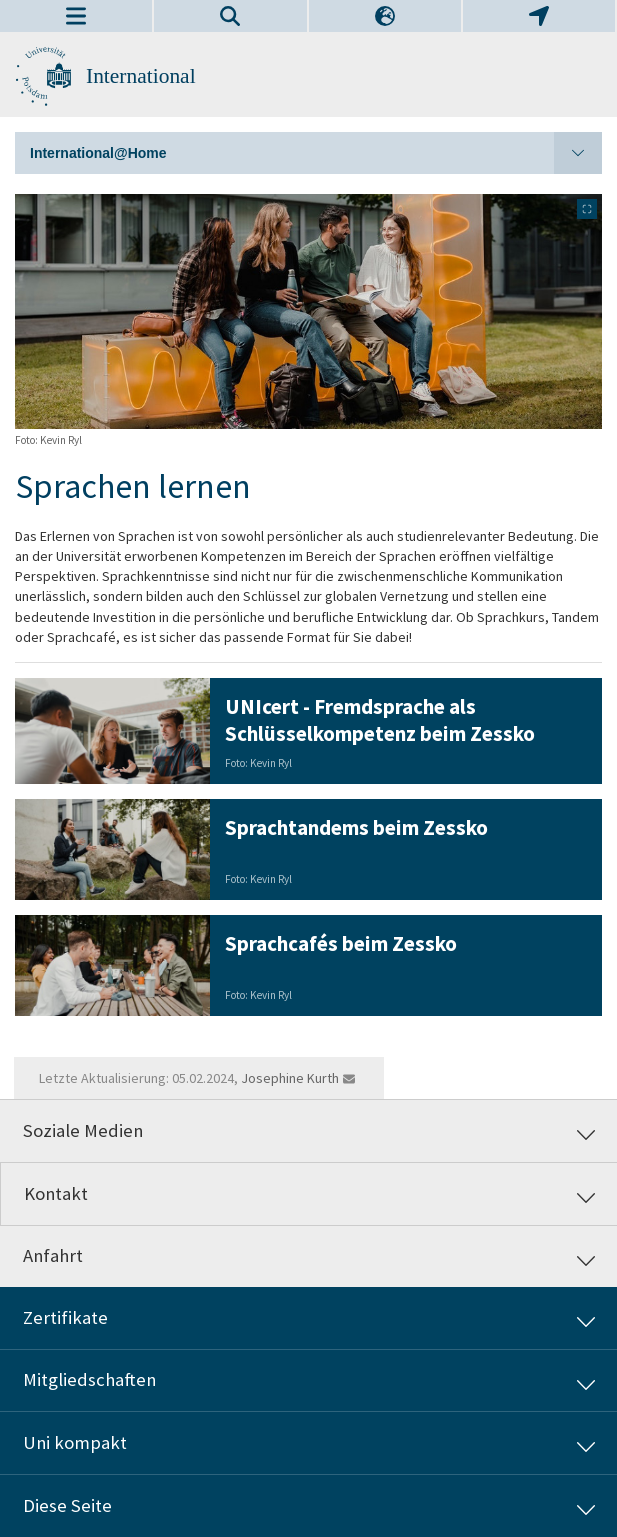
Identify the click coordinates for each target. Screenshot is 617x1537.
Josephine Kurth (290, 1078)
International (141, 76)
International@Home (316, 153)
